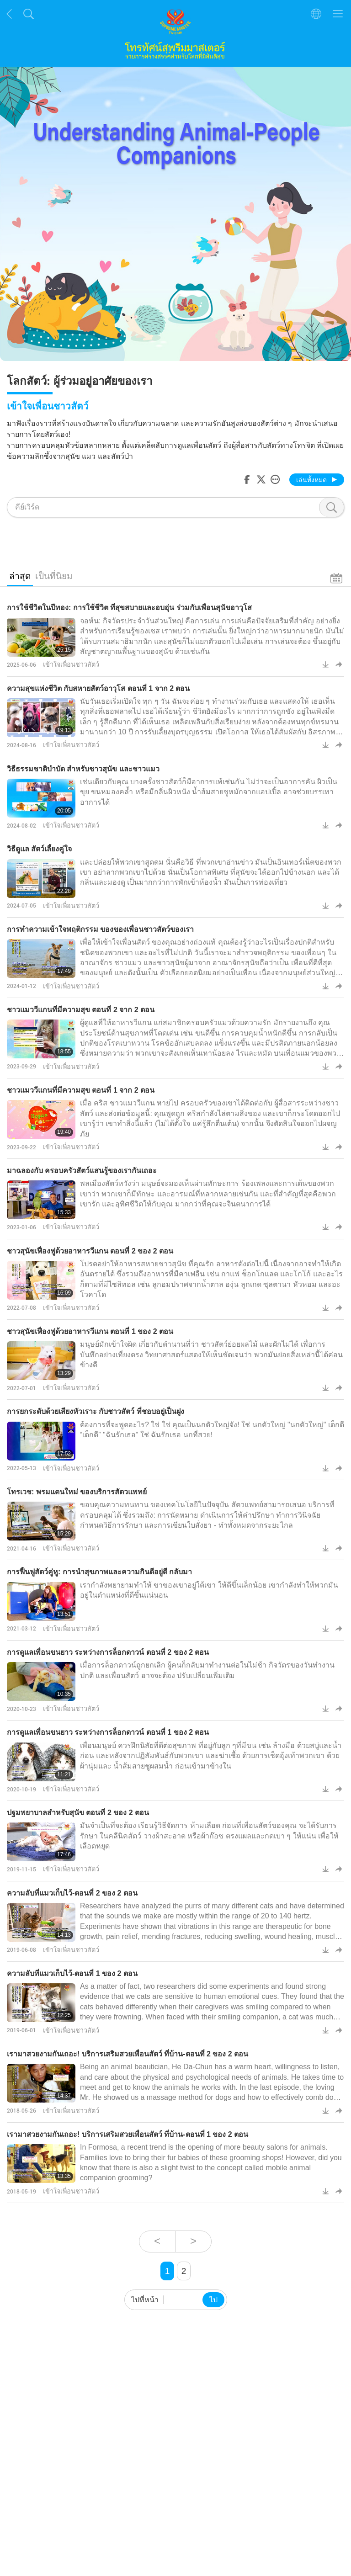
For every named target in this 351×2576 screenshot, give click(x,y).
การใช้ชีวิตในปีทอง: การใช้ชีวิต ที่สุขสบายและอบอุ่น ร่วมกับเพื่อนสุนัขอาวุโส (129, 607)
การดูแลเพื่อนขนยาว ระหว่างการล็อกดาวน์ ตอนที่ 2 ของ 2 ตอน (108, 1652)
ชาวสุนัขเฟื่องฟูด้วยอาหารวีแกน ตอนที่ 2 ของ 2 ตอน (90, 1251)
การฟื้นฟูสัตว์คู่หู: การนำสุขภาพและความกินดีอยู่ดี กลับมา (99, 1572)
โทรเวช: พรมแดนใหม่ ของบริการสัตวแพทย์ (77, 1492)
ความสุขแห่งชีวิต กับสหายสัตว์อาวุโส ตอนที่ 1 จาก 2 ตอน (98, 688)
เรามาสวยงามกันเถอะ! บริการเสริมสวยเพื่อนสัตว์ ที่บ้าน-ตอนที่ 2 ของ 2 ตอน (127, 2054)
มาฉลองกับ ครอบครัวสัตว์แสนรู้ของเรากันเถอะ (82, 1170)
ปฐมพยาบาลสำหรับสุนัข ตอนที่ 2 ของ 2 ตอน (78, 1812)
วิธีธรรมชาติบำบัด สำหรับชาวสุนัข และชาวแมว (83, 769)
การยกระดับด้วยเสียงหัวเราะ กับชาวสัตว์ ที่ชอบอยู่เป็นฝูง (95, 1411)
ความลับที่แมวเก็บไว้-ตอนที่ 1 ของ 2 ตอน (72, 1973)
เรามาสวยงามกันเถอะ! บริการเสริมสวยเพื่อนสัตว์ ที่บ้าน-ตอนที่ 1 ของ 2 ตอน (127, 2134)
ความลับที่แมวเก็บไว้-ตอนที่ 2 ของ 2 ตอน (72, 1893)
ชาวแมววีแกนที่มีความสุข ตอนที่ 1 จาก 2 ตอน (80, 1090)
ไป (213, 2300)
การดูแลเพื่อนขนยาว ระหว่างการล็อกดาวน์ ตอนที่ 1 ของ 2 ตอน (108, 1732)
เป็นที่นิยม (54, 576)
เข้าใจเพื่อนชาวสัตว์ (71, 664)
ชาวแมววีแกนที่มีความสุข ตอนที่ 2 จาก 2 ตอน (80, 1010)
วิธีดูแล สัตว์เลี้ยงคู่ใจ (39, 849)
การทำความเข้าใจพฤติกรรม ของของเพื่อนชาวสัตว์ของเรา (100, 929)
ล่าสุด (20, 576)
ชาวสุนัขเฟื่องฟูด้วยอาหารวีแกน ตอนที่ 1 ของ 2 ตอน (90, 1331)
